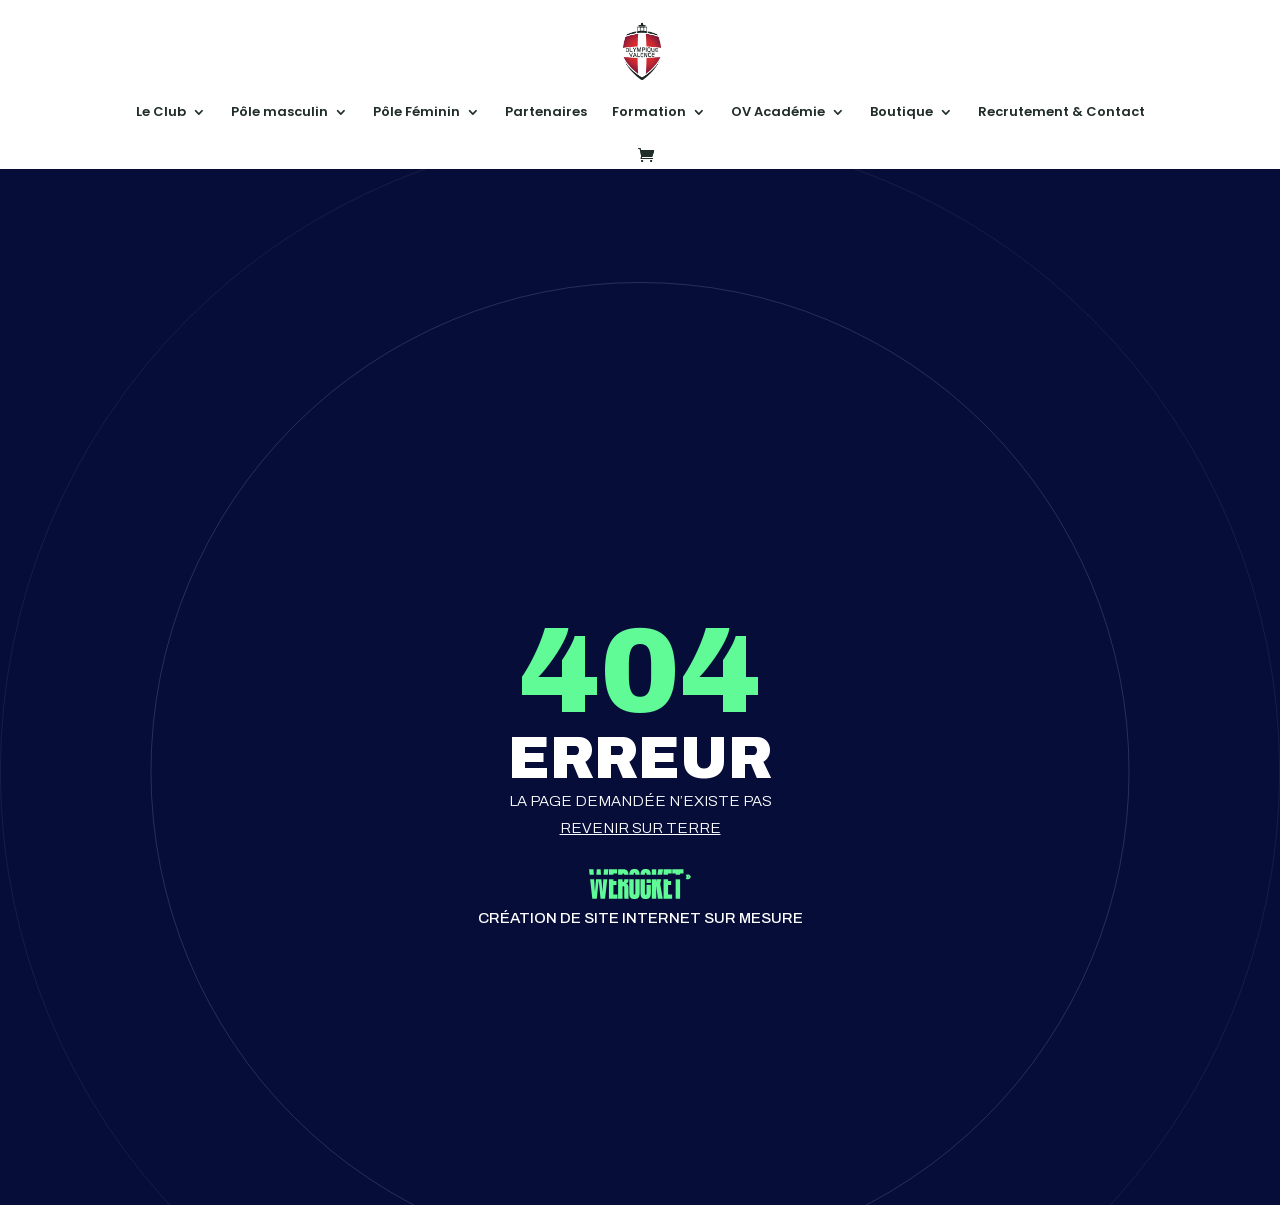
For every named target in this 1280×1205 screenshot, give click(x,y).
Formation (649, 113)
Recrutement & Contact (1061, 113)
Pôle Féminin (416, 113)
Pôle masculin (279, 113)
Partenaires (546, 113)
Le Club (161, 113)
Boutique (901, 113)
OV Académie (778, 113)
